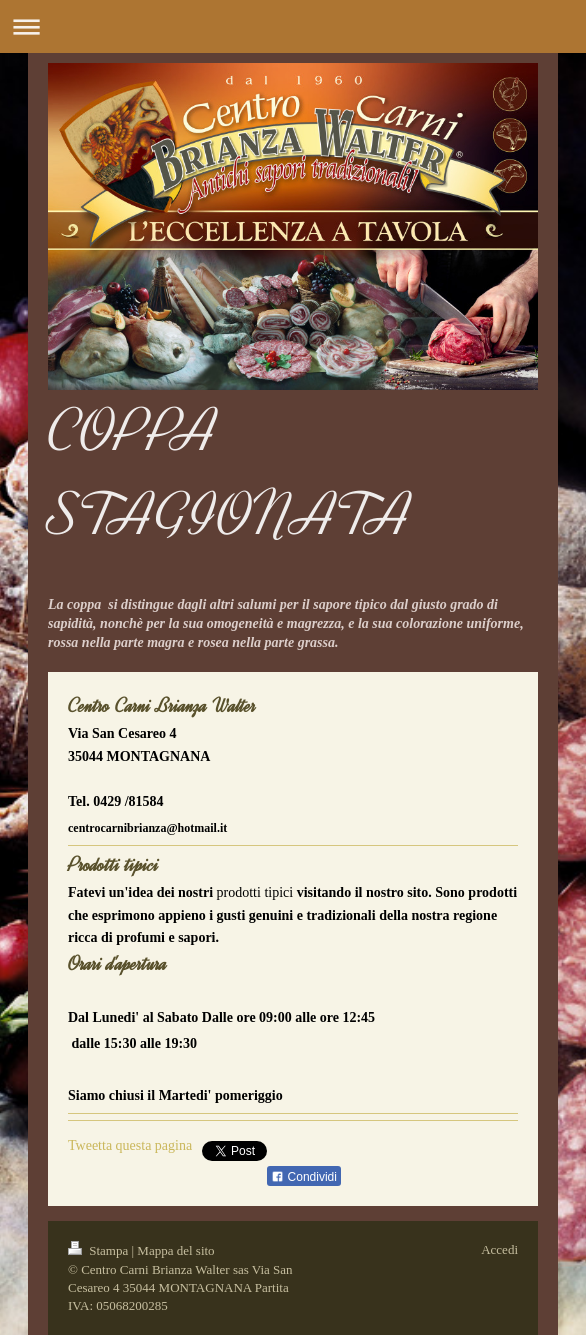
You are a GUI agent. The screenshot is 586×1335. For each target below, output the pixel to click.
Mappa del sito (175, 1250)
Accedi (499, 1249)
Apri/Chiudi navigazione (293, 26)
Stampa (100, 1250)
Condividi (304, 1177)
